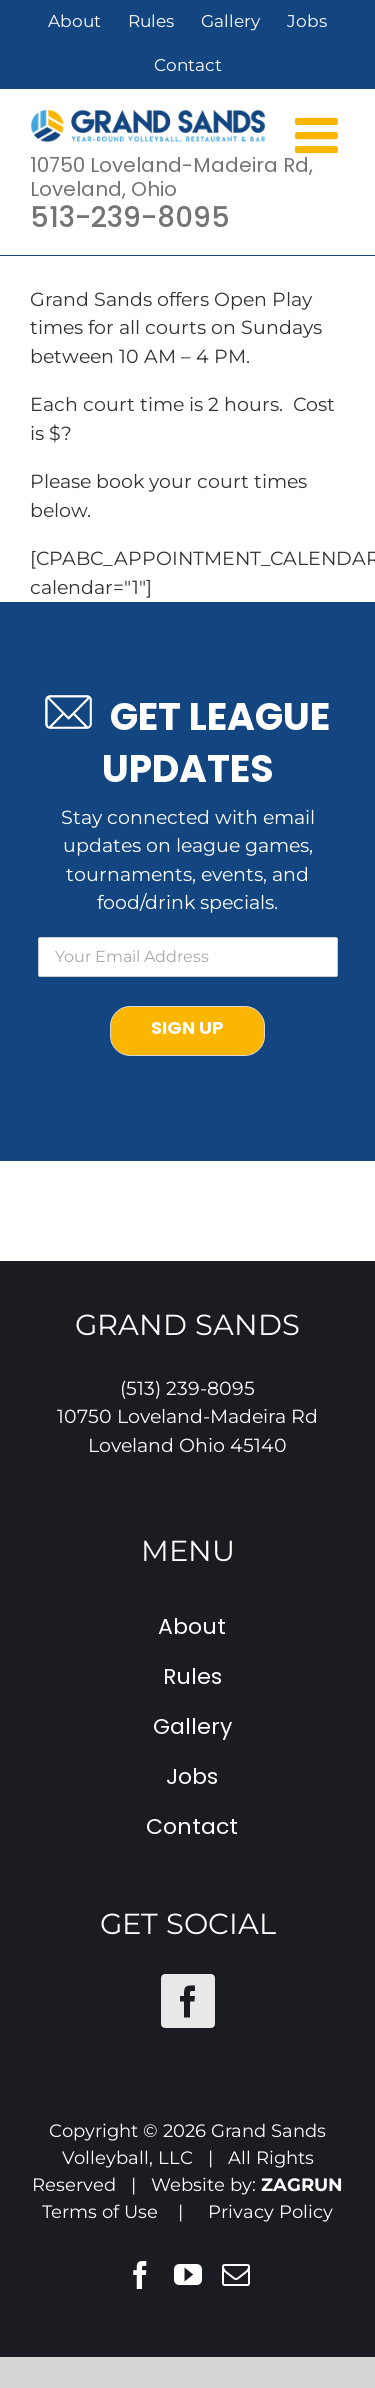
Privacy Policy (270, 2212)
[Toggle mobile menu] (320, 134)
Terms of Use (100, 2212)
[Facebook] (188, 2001)
